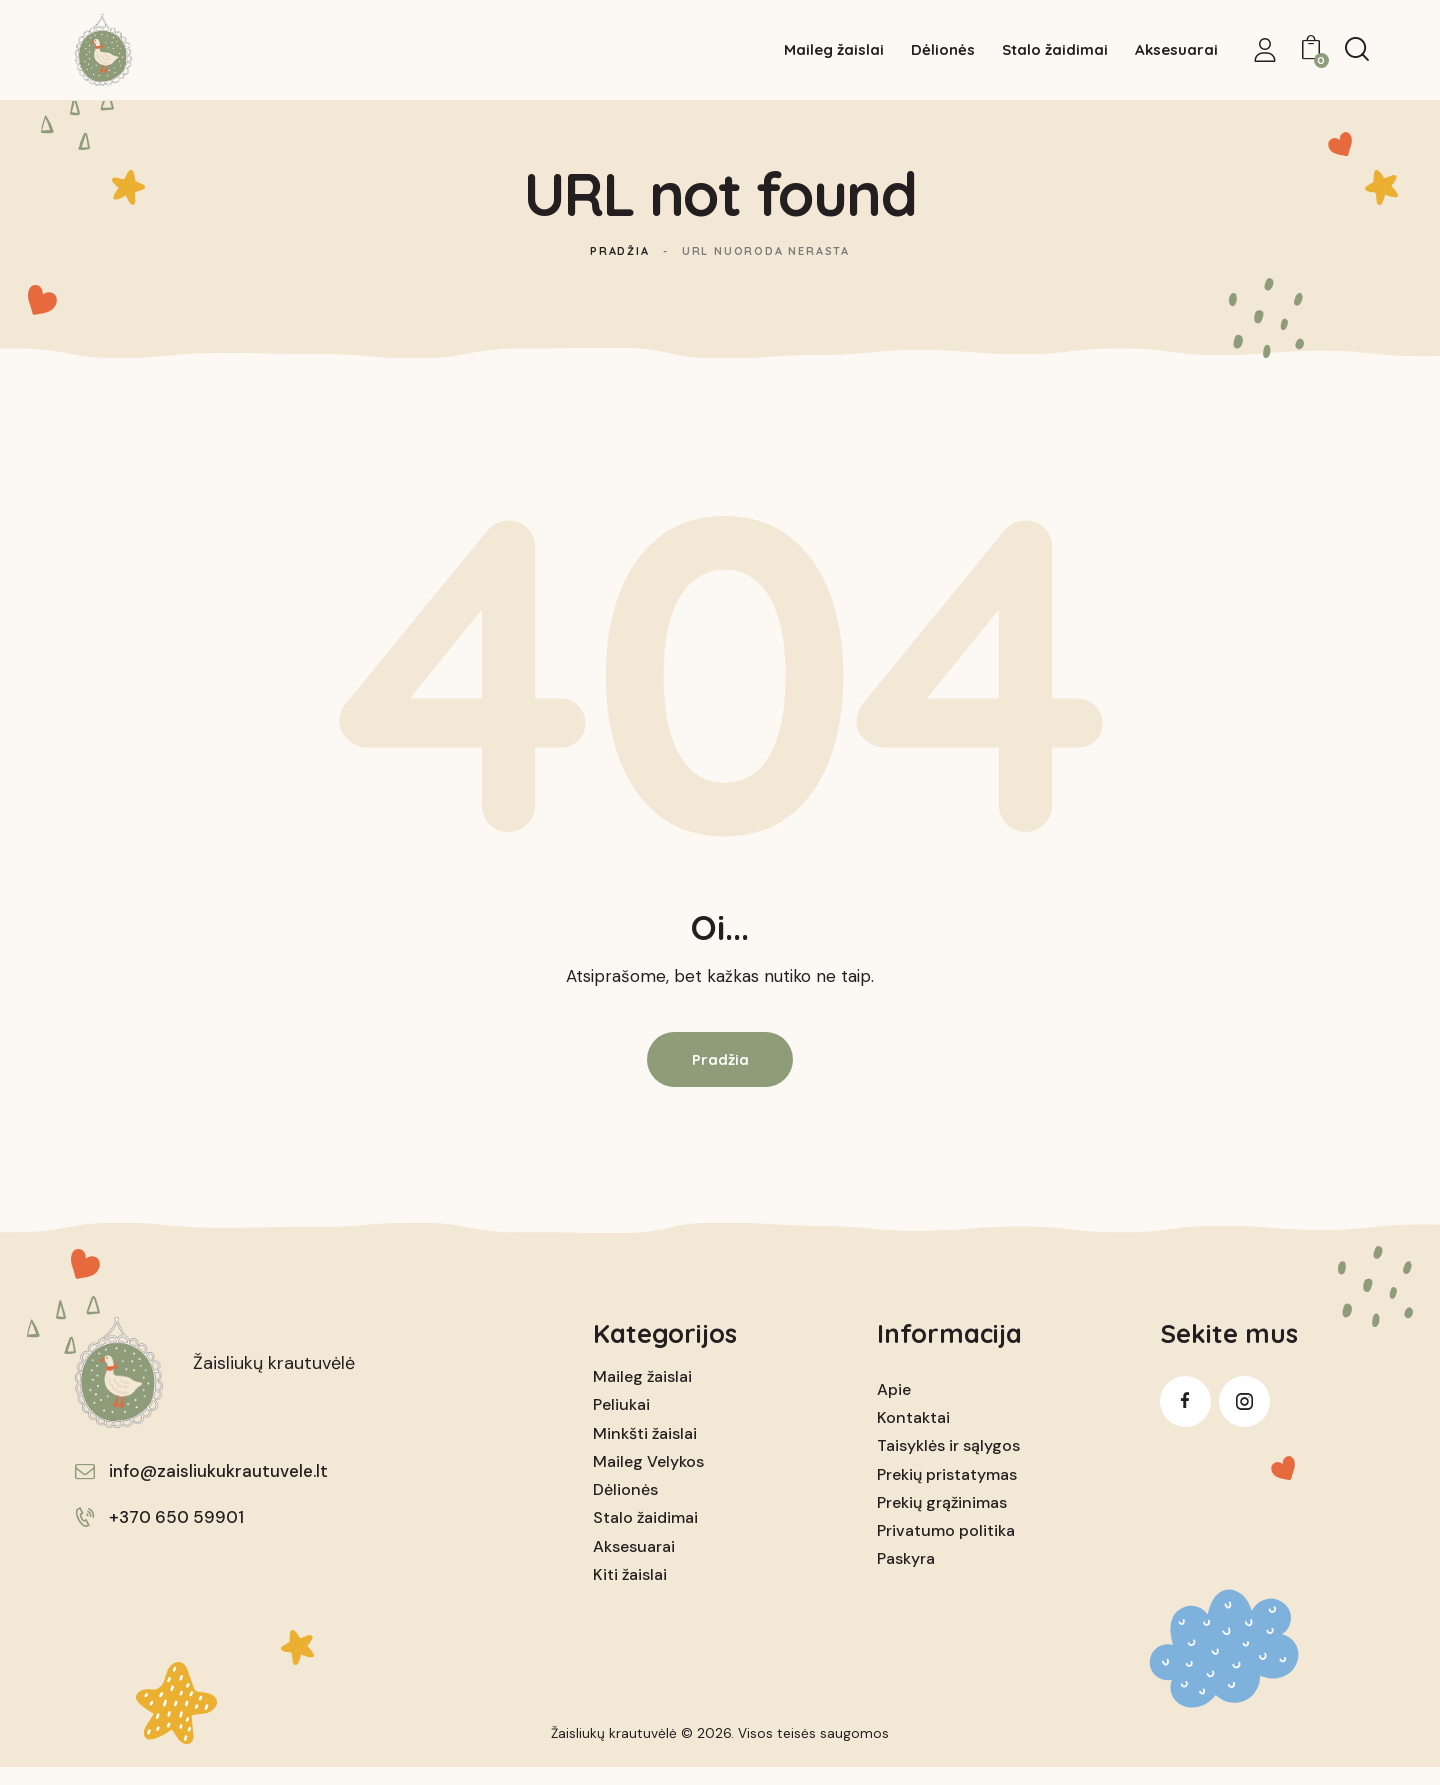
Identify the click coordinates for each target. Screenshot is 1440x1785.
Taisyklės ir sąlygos (948, 1463)
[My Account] (1265, 52)
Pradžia (620, 268)
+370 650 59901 (176, 1534)
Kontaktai (913, 1434)
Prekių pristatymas (947, 1491)
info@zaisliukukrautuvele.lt (218, 1488)
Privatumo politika (946, 1547)
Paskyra (906, 1575)
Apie (894, 1406)
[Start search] (1357, 51)
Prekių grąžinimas (942, 1519)
